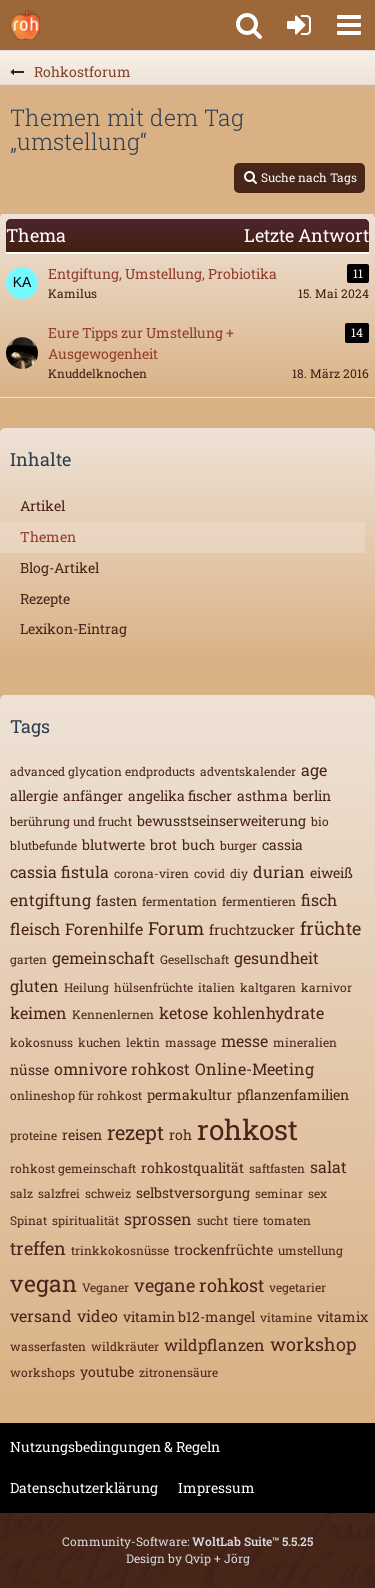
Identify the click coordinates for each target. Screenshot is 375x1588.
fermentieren (259, 901)
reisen (82, 1134)
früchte (330, 928)
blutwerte (113, 844)
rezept (135, 1132)
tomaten (287, 1220)
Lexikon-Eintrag (73, 628)
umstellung (310, 1250)
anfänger (93, 795)
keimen (38, 1012)
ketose (183, 1012)
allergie (34, 795)
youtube (107, 1371)
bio (320, 821)
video (97, 1315)
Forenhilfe (104, 928)
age (314, 769)
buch (198, 844)
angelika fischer (180, 795)
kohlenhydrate (268, 1012)
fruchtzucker (252, 929)
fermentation (179, 901)
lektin (143, 1042)
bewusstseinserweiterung (221, 820)
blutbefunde (43, 845)
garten (28, 959)
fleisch (35, 928)
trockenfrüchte (223, 1249)
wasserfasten (48, 1346)
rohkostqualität (192, 1167)
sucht (212, 1220)
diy (239, 873)
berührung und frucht (71, 821)
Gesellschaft (194, 959)
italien (216, 987)
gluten (34, 985)
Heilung (86, 987)
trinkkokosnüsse (120, 1250)
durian (279, 871)
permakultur (189, 1094)
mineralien (305, 1042)
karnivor (326, 987)
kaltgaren (268, 987)
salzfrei (59, 1193)
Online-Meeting (254, 1068)
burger (238, 845)
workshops (42, 1372)
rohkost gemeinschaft (73, 1168)
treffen (38, 1248)
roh (180, 1134)
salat (328, 1166)
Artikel (42, 505)
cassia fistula (59, 871)
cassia (282, 844)
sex (317, 1193)
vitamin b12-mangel (189, 1316)
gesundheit (276, 957)
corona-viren (151, 873)
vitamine (286, 1317)
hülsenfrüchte (153, 987)
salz (21, 1193)
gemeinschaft (103, 957)
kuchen (99, 1042)
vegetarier (297, 1287)
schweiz (108, 1193)
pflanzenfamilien (293, 1094)
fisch (319, 899)
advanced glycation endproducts (102, 771)
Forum (176, 928)
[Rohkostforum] (25, 25)
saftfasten (277, 1168)
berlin (312, 795)
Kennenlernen (113, 1014)
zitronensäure (178, 1372)
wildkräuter (125, 1346)
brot (163, 844)
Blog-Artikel (59, 567)
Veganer (105, 1287)
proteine (33, 1135)
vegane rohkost (199, 1285)
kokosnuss (41, 1042)
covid (209, 873)
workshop (313, 1344)
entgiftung (50, 899)
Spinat (28, 1220)
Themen (48, 536)
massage (190, 1042)
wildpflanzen (214, 1344)
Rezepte (45, 598)
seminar (279, 1193)
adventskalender (248, 771)
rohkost (247, 1129)
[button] (349, 25)
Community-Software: (187, 1541)
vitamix (342, 1316)
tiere (245, 1220)
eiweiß (331, 872)
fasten (116, 900)
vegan (43, 1283)
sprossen (158, 1218)
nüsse (29, 1069)
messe (244, 1040)
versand (41, 1315)
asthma (262, 795)
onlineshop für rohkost (76, 1095)
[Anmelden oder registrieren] (299, 25)
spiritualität (85, 1220)
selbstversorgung (193, 1192)
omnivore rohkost (122, 1068)
